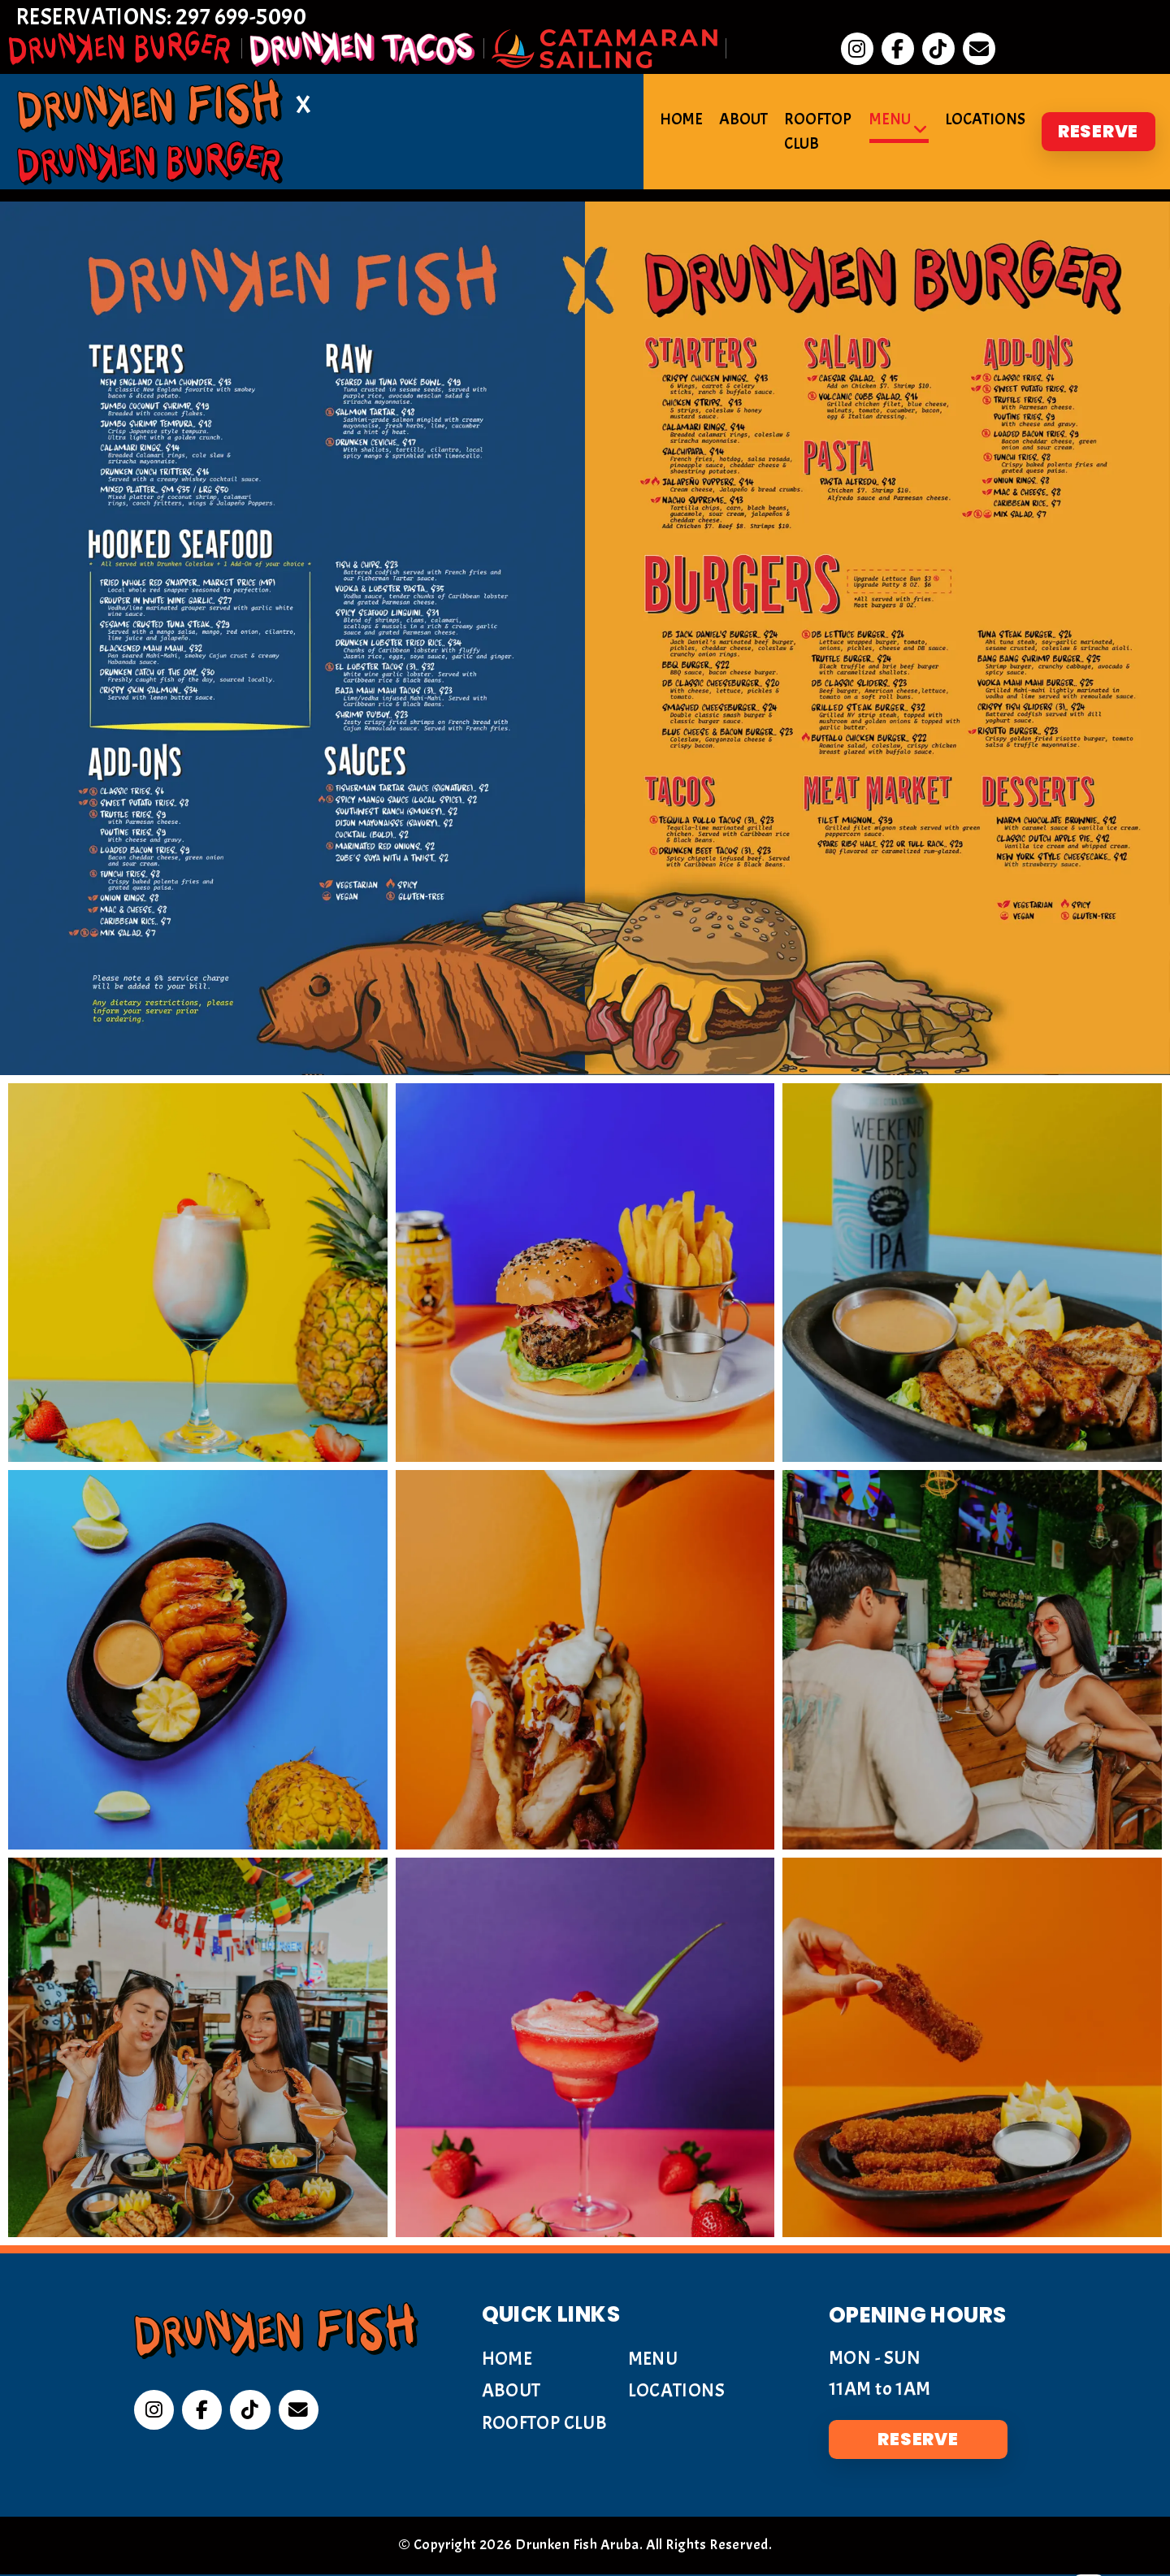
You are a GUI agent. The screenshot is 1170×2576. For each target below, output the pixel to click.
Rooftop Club (799, 88)
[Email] (300, 2412)
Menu (888, 88)
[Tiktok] (252, 2412)
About (706, 88)
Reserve (1097, 88)
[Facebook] (203, 2412)
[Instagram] (154, 2412)
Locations (983, 88)
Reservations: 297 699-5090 (171, 22)
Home (643, 88)
